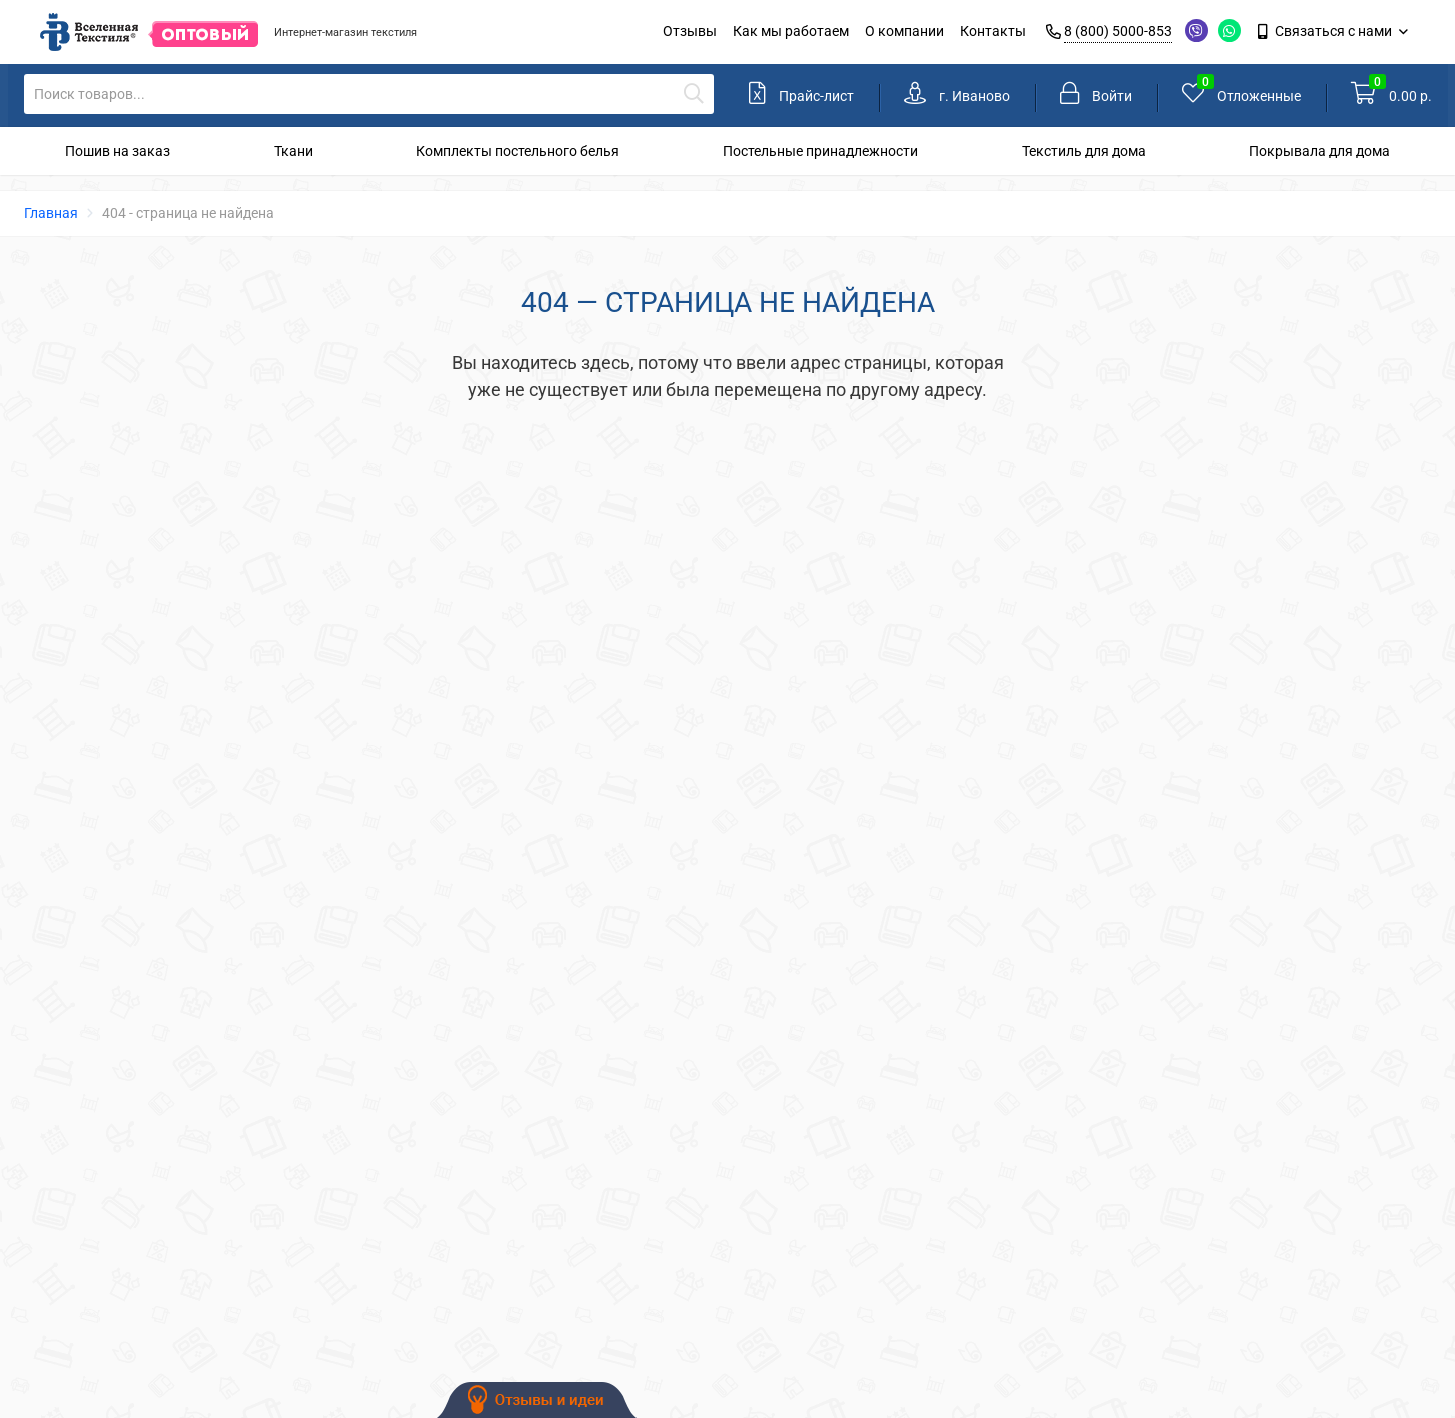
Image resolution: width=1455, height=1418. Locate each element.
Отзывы (690, 31)
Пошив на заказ (117, 151)
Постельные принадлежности (820, 151)
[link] (957, 95)
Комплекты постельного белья (517, 151)
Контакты (993, 31)
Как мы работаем (791, 31)
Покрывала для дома (1319, 151)
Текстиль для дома (1084, 151)
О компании (904, 31)
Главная (51, 213)
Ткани (293, 151)
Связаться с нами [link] (1326, 31)
